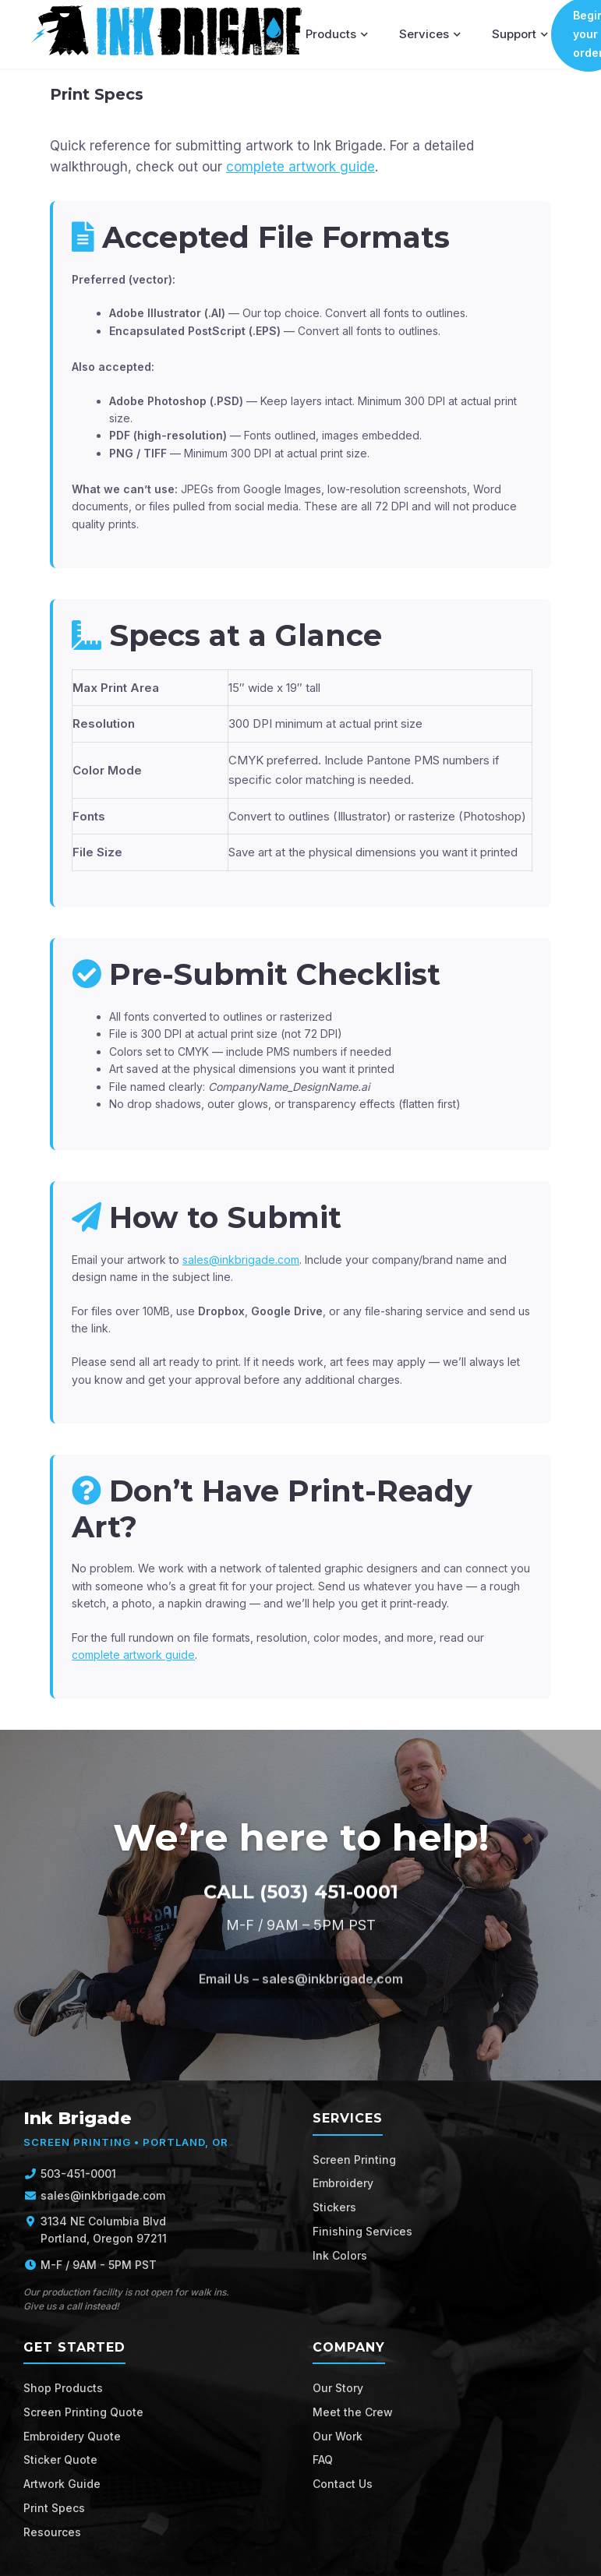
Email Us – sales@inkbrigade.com (301, 1987)
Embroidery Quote (72, 2436)
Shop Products (63, 2387)
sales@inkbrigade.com (240, 1259)
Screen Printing (354, 2159)
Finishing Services (362, 2231)
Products (337, 33)
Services (430, 33)
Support (520, 33)
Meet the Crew (353, 2412)
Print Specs (54, 2507)
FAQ (323, 2459)
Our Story (338, 2387)
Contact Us (343, 2483)
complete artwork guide (300, 167)
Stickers (334, 2207)
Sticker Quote (60, 2459)
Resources (52, 2532)
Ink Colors (340, 2255)
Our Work (337, 2436)
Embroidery (343, 2183)
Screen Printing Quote (83, 2412)
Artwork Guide (62, 2483)
